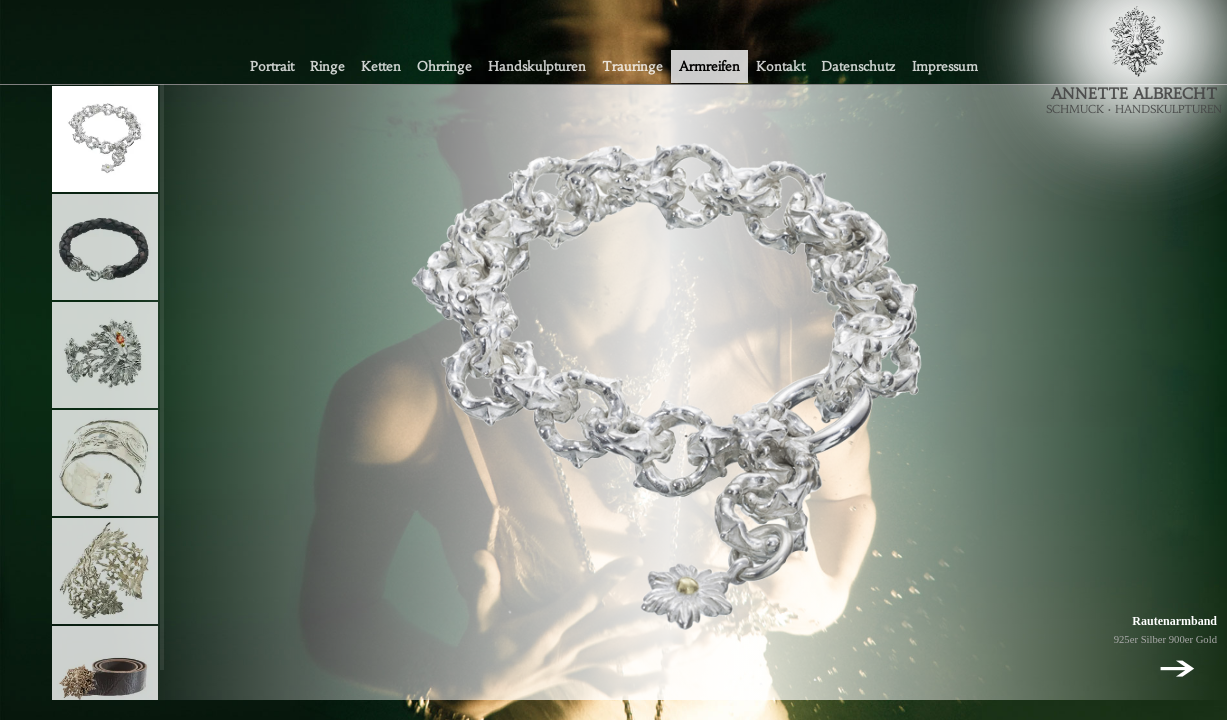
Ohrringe (444, 66)
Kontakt (780, 66)
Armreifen (709, 66)
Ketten (381, 66)
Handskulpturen (537, 66)
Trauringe (632, 66)
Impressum (945, 66)
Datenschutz (858, 66)
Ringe (327, 66)
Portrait (272, 66)
